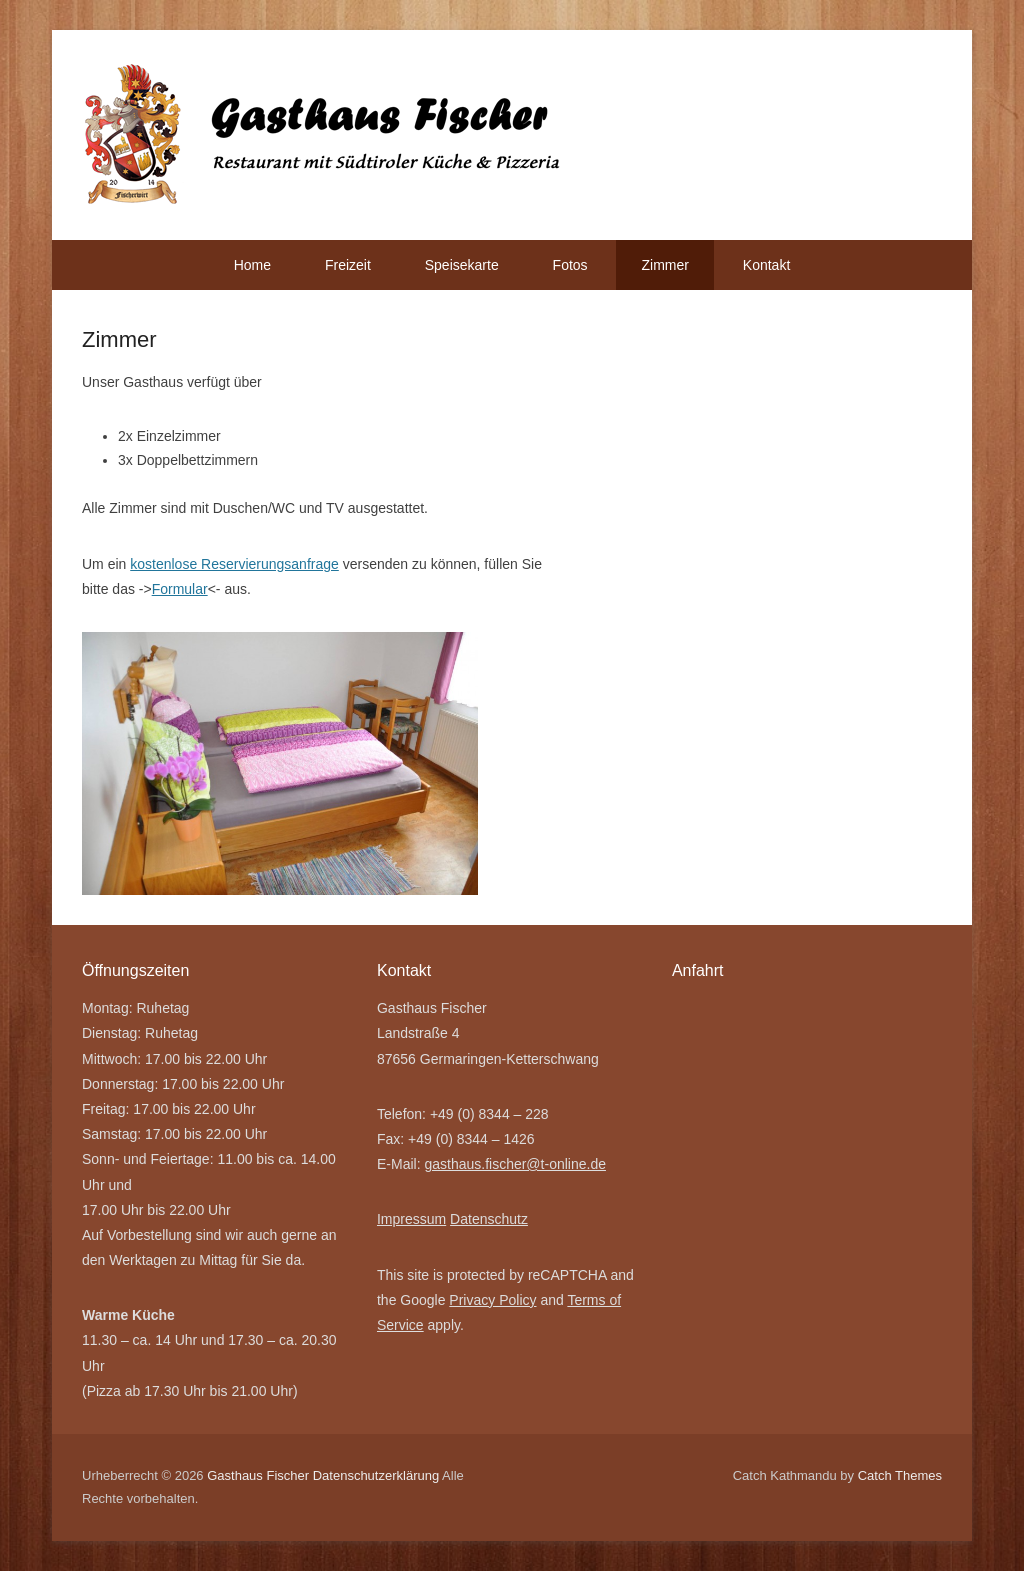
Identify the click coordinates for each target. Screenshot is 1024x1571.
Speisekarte (462, 265)
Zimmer (664, 265)
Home (252, 265)
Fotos (570, 265)
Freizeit (348, 265)
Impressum (411, 1219)
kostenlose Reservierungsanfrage (234, 564)
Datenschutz (489, 1219)
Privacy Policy (492, 1300)
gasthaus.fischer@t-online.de (515, 1164)
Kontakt (766, 265)
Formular (180, 589)
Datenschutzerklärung (376, 1475)
